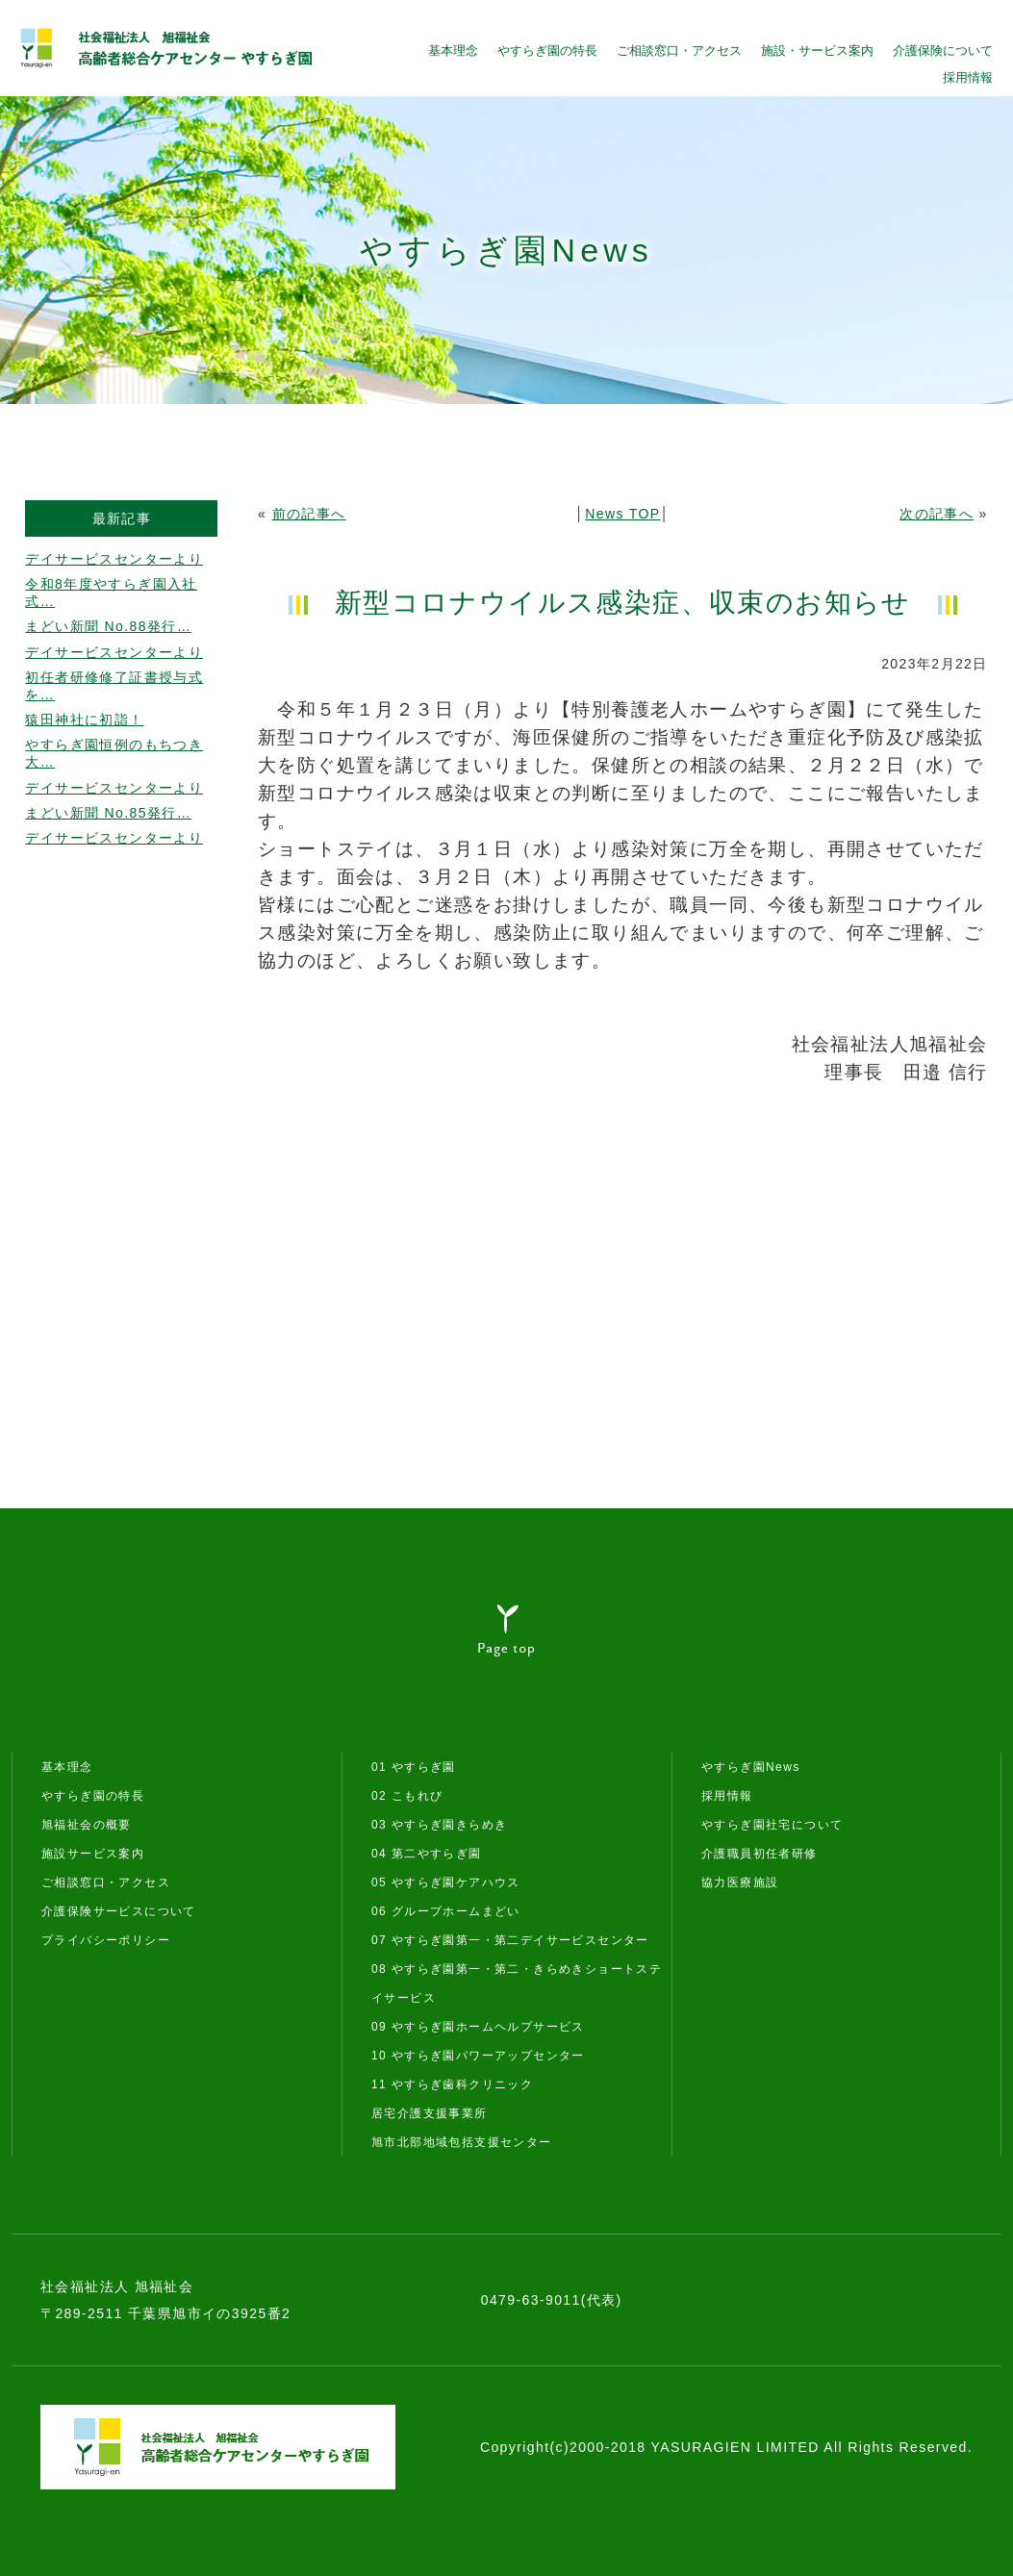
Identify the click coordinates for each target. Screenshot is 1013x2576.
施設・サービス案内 (817, 50)
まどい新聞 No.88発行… (108, 626)
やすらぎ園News (750, 1767)
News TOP (622, 513)
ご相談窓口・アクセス (679, 50)
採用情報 (968, 77)
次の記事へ (936, 513)
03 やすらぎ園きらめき (439, 1824)
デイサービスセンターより (114, 559)
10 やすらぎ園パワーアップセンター (478, 2055)
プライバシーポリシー (105, 1940)
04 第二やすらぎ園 (426, 1853)
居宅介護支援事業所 (429, 2113)
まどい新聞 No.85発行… (108, 813)
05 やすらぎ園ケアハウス (445, 1882)
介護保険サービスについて (118, 1911)
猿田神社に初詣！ (84, 719)
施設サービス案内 (92, 1853)
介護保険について (943, 50)
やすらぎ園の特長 (547, 50)
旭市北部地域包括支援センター (461, 2142)
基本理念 (453, 50)
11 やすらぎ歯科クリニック (452, 2084)
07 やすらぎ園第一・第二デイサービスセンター (510, 1940)
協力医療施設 (739, 1882)
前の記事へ (309, 513)
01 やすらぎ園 (413, 1767)
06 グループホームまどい (445, 1911)
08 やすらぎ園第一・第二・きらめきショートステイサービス (516, 1983)
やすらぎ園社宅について (772, 1824)
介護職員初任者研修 (759, 1853)
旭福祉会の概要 (86, 1824)
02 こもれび (407, 1796)
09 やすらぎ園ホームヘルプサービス (478, 2026)
